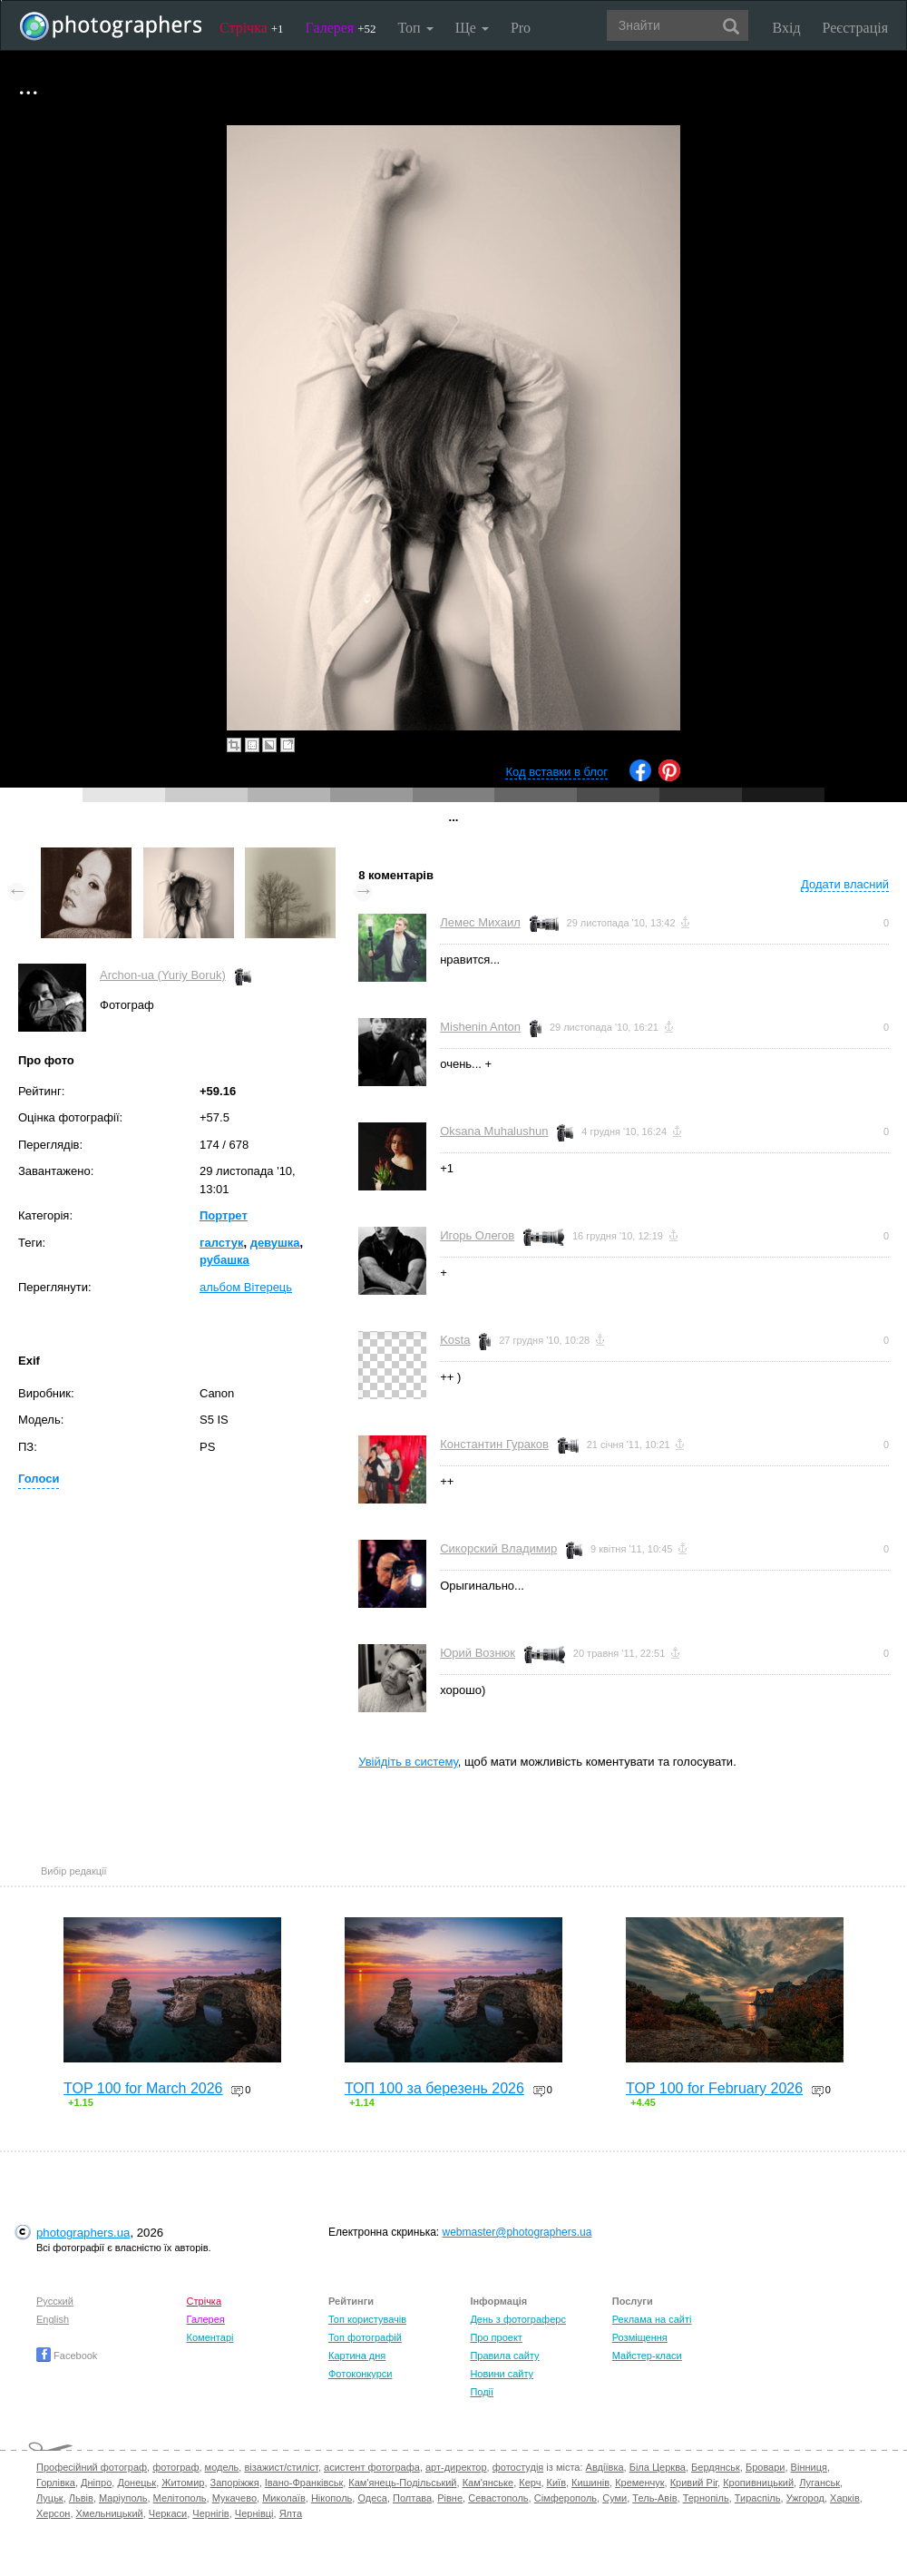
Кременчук (639, 2482)
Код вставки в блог (556, 772)
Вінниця (809, 2467)
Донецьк (136, 2482)
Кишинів (590, 2482)
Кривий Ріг (693, 2482)
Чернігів (210, 2513)
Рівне (450, 2498)
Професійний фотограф (91, 2467)
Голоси (38, 1478)
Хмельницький (109, 2513)
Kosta (455, 1340)
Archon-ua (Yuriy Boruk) (163, 975)
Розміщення (640, 2337)
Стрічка (251, 27)
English (52, 2319)
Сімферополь (565, 2498)
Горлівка (55, 2482)
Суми (614, 2498)
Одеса (371, 2498)
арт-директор (456, 2467)
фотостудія (518, 2467)
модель (222, 2467)
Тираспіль (758, 2498)
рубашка (224, 1260)
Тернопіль (706, 2498)
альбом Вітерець (246, 1287)
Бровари (765, 2467)
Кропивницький (758, 2482)
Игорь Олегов (477, 1235)
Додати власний (845, 884)
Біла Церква (657, 2467)
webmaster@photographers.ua (517, 2232)
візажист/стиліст (280, 2467)
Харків (845, 2498)
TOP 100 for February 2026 (714, 2088)
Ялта (290, 2513)
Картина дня (356, 2355)
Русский (54, 2301)
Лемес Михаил (480, 922)
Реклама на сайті (652, 2319)
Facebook (66, 2355)
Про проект (496, 2337)
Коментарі (210, 2337)
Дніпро (96, 2482)
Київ (556, 2482)
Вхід (787, 27)
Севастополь (498, 2498)
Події (481, 2391)
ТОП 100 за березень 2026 (434, 2088)
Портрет (224, 1215)
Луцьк (49, 2498)
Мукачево (234, 2498)
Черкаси (168, 2513)
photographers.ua (83, 2232)
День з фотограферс (518, 2319)
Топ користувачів (367, 2319)
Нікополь (331, 2498)
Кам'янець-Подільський (402, 2482)
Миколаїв (284, 2498)
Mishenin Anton (480, 1026)
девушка (275, 1242)
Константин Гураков (494, 1444)
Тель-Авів (654, 2498)
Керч (530, 2482)
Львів (81, 2498)
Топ (415, 27)
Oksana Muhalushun (494, 1131)
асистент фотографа (372, 2467)
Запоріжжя (234, 2482)
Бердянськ (715, 2467)
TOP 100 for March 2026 (143, 2088)
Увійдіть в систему (408, 1761)
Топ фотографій (365, 2337)
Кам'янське (488, 2482)
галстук (221, 1242)
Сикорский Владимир (498, 1548)
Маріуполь (123, 2498)
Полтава (412, 2498)
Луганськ (819, 2482)
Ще (472, 27)
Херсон (53, 2513)
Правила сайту (504, 2355)
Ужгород (805, 2498)
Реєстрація (855, 27)
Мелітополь (180, 2498)
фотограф (175, 2467)
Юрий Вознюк (477, 1653)
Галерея (341, 27)
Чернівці (254, 2513)
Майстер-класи (647, 2355)
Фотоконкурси (360, 2373)
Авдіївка (605, 2467)
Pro (521, 27)
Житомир (182, 2482)
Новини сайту (501, 2373)
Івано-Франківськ (304, 2482)
